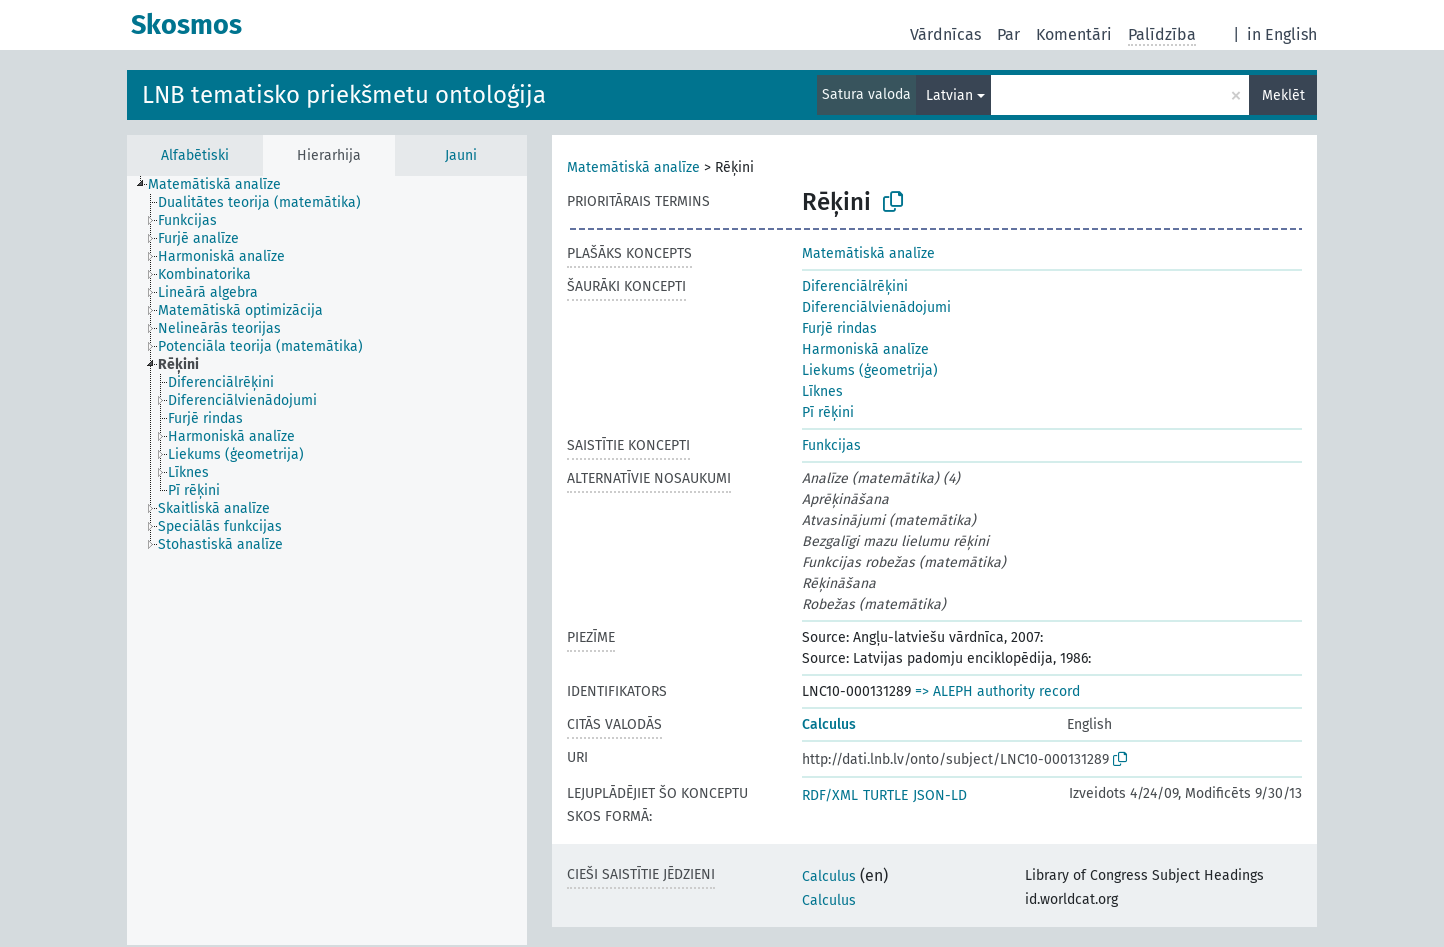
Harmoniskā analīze (865, 349)
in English (1282, 34)
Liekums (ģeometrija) (870, 370)
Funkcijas (831, 445)
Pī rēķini (828, 412)
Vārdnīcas (945, 34)
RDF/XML (830, 795)
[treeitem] (223, 185)
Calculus (829, 724)
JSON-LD (940, 795)
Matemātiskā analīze (633, 167)
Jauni (461, 155)
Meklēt (1283, 95)
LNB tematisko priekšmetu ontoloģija (344, 95)
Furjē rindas (839, 328)
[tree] (327, 560)
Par (1008, 34)
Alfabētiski (195, 155)
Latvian (949, 95)
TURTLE (885, 795)
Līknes (822, 391)
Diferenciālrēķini (855, 286)
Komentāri (1074, 34)
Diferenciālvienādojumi (876, 307)
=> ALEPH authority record (997, 691)
